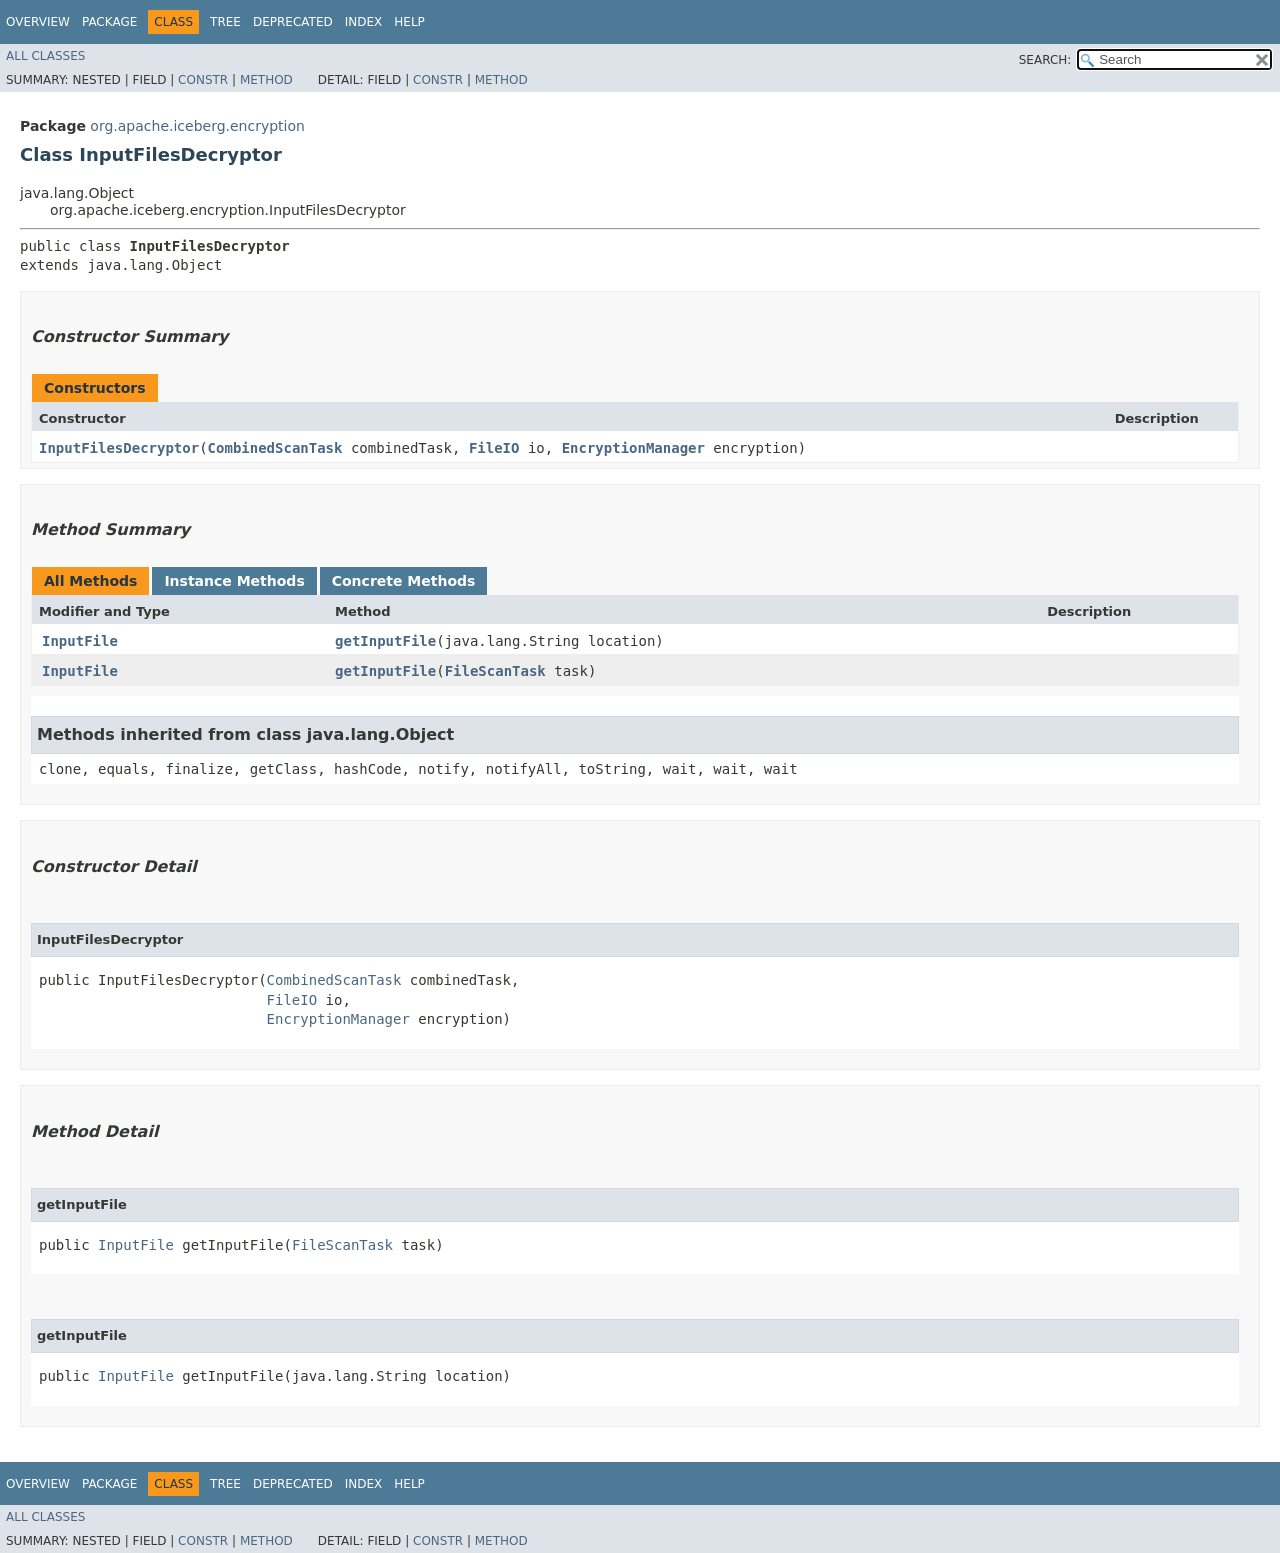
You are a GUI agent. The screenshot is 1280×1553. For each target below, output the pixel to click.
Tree (225, 22)
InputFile (80, 641)
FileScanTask (495, 671)
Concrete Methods (404, 581)
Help (409, 22)
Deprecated (293, 22)
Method (266, 80)
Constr (203, 80)
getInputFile (385, 641)
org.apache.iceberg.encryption (197, 126)
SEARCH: (1045, 60)
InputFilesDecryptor (119, 448)
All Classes (45, 56)
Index (364, 22)
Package (109, 22)
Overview (38, 22)
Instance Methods (234, 581)
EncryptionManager (633, 448)
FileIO (494, 448)
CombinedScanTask (275, 448)
